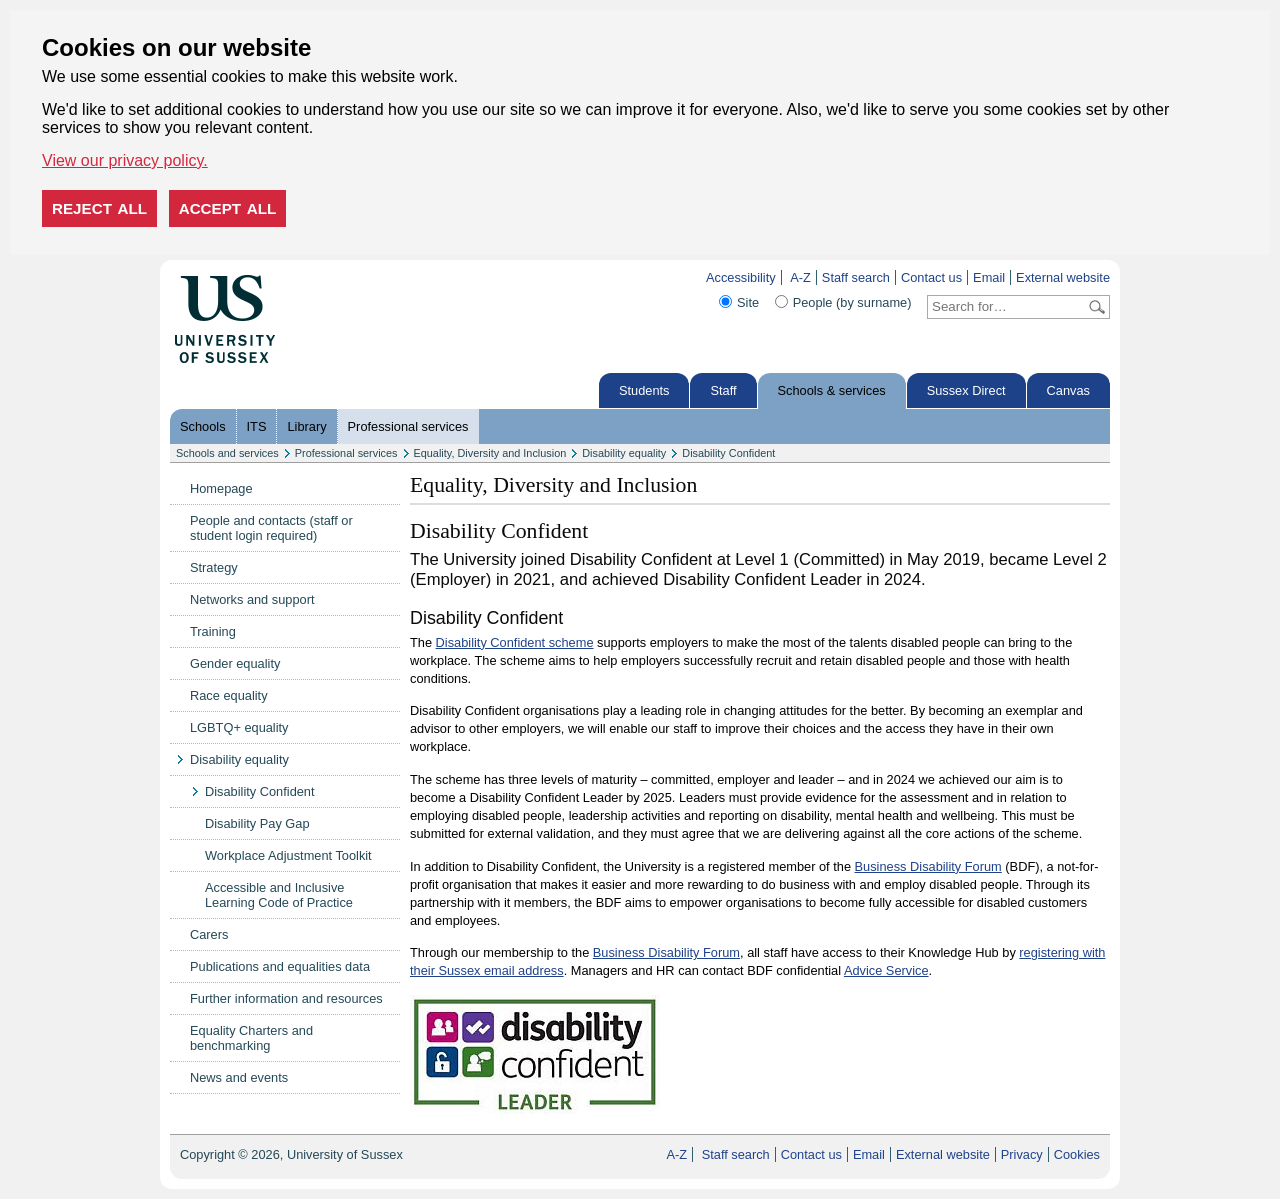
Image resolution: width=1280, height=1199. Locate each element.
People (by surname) (852, 302)
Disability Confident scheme (515, 642)
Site (748, 302)
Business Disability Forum (928, 866)
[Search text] (1006, 307)
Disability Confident (728, 453)
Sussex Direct (966, 390)
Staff (723, 390)
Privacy (1022, 1154)
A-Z (800, 277)
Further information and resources (286, 998)
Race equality (229, 695)
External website (1063, 277)
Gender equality (235, 663)
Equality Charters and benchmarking (251, 1038)
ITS (257, 426)
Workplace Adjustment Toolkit (288, 855)
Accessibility (741, 277)
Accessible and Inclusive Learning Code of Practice (279, 895)
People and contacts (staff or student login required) (271, 528)
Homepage (221, 488)
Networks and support (252, 599)
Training (213, 631)
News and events (239, 1077)
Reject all (99, 208)
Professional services (408, 426)
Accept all (228, 208)
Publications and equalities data (280, 966)
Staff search (856, 277)
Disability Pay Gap (257, 823)
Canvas (1068, 390)
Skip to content (317, 277)
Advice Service (886, 970)
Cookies (1077, 1154)
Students (644, 390)
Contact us (931, 277)
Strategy (214, 567)
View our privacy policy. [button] (125, 160)
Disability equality (624, 453)
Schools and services (227, 453)
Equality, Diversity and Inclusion (490, 453)
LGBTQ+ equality (239, 727)
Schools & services (832, 390)
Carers (209, 934)
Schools (203, 426)
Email (989, 277)
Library (306, 426)
